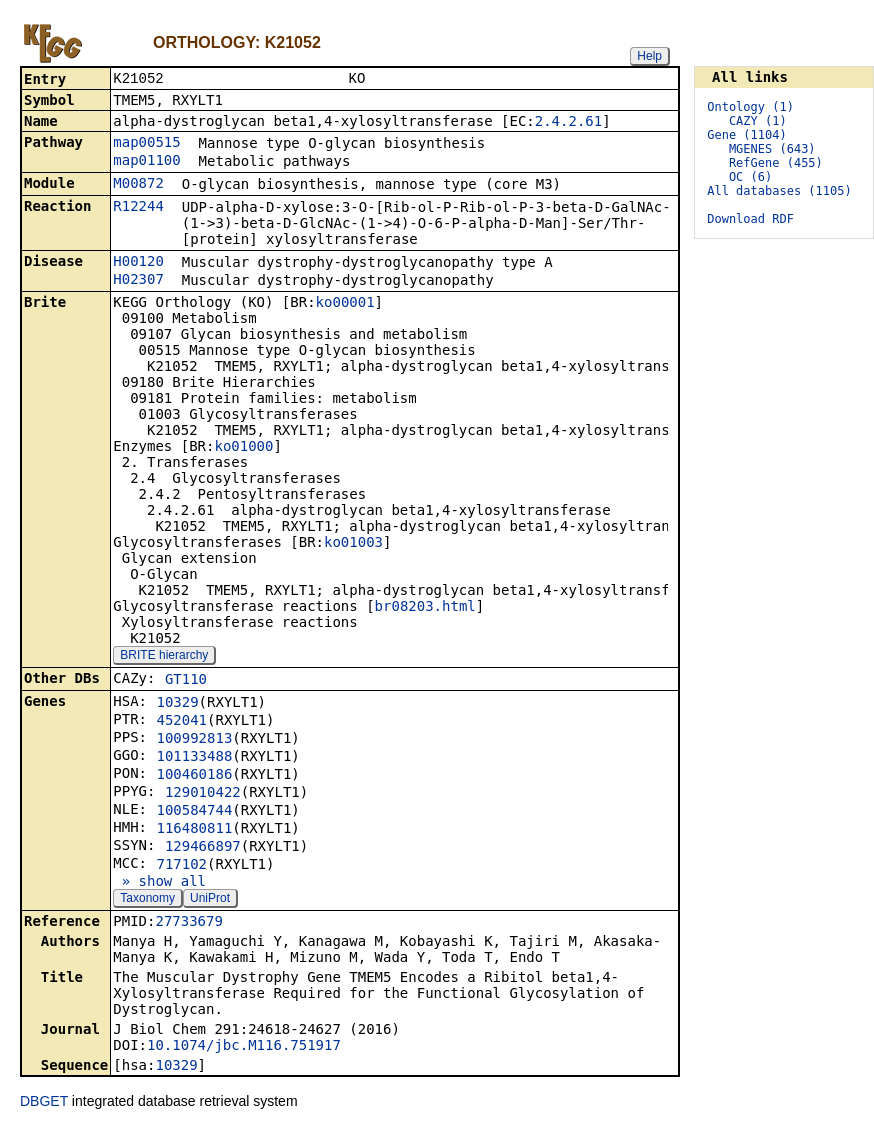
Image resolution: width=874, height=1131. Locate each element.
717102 (181, 866)
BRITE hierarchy (164, 657)
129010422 (203, 794)
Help (649, 56)
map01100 (146, 162)
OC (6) (750, 177)
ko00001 (345, 304)
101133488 (194, 758)
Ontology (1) (750, 107)
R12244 (138, 208)
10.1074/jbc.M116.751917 (244, 1047)
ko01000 (243, 448)
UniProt (210, 900)
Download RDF (750, 219)
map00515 (146, 144)
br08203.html (425, 608)
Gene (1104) (746, 135)
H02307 (138, 281)
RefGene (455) (776, 163)
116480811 (194, 830)
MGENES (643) (772, 149)
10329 (177, 704)
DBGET (44, 1103)
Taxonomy (147, 900)
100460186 (194, 776)
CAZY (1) (758, 121)
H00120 (138, 263)
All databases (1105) (779, 191)
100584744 (194, 812)
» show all (159, 883)
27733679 (188, 923)
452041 (181, 722)
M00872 (138, 185)
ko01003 (353, 544)
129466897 (203, 848)
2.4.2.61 (568, 123)
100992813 (194, 740)
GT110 (186, 681)
